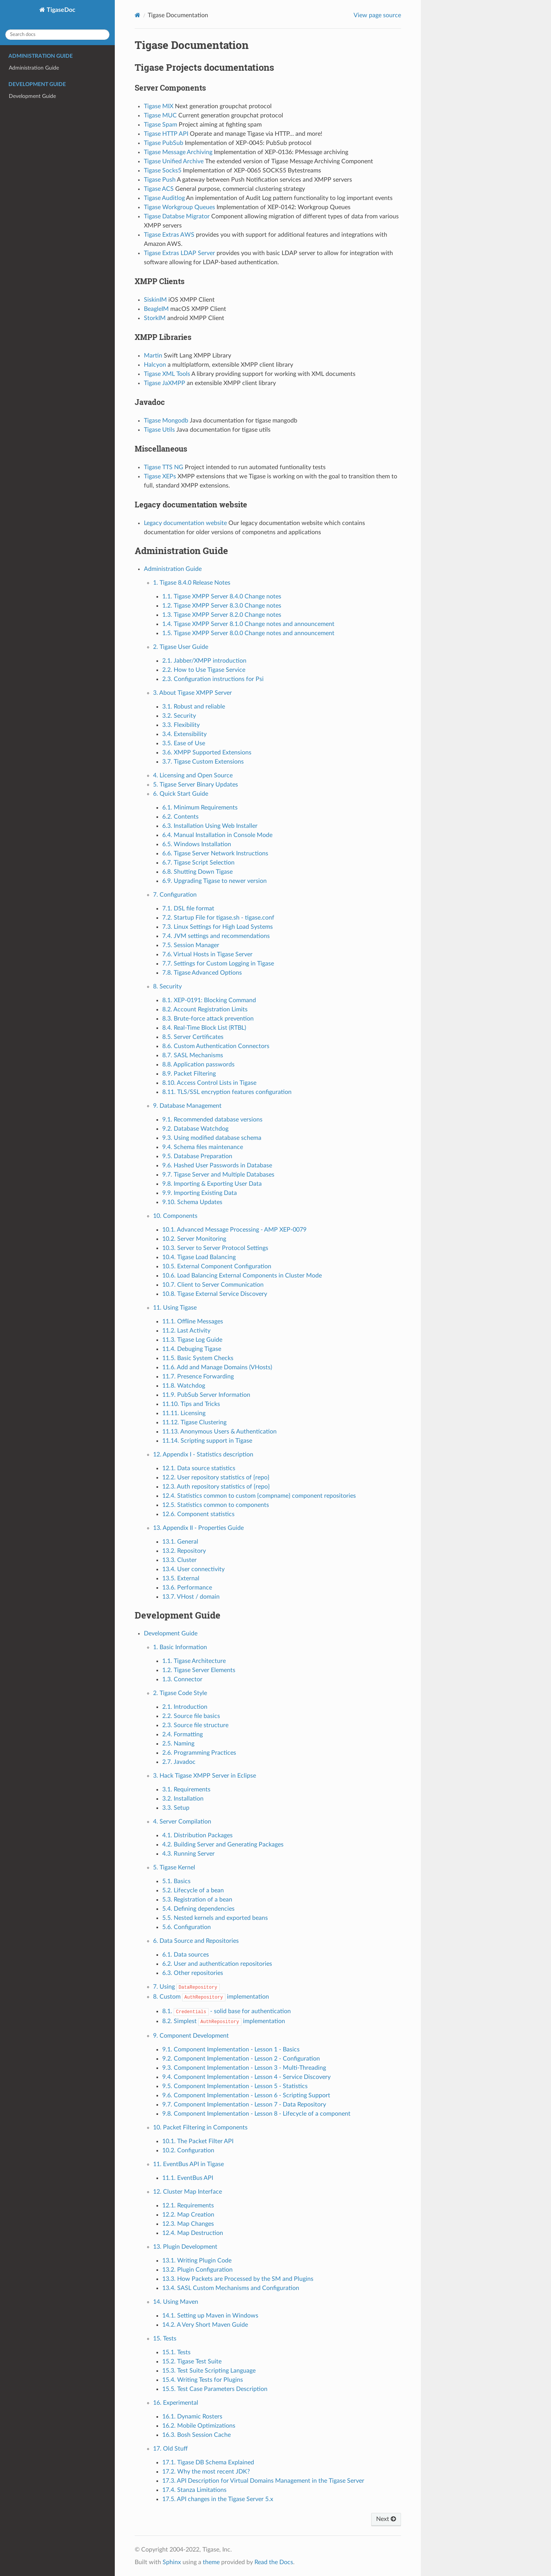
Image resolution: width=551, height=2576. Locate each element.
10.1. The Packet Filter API (197, 2141)
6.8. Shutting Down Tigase (197, 872)
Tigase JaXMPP (164, 383)
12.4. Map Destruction (192, 2233)
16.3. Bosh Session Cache (196, 2435)
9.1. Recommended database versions (212, 1120)
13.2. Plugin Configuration (197, 2270)
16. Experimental (175, 2403)
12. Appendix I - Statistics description (203, 1454)
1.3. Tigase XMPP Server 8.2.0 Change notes (221, 615)
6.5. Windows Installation (196, 844)
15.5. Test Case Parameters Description (214, 2389)
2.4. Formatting (182, 1734)
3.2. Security (179, 716)
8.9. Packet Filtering (189, 1074)
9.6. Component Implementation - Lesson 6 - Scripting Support (246, 2095)
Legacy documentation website (185, 523)
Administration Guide (34, 68)
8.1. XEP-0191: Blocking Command (209, 1000)
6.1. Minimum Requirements (200, 807)
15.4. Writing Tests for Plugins (202, 2380)
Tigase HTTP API (166, 134)
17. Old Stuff (170, 2449)
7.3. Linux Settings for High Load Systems (217, 927)
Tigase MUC (160, 115)
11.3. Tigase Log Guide (192, 1340)
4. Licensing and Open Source (193, 775)
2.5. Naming (178, 1744)
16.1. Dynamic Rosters (192, 2416)
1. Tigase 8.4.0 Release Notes (191, 583)
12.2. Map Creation (188, 2215)
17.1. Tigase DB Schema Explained (208, 2462)
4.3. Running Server (188, 1854)
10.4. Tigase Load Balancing (199, 1257)
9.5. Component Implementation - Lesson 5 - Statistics (235, 2086)
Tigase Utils (159, 430)
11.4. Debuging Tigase (191, 1349)
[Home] (137, 15)
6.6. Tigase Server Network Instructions (215, 853)
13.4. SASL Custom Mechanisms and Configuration (230, 2288)
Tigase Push (160, 180)
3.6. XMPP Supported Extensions (206, 752)
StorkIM (155, 318)
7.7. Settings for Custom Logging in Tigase (218, 964)
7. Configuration (175, 895)
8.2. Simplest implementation (223, 2021)
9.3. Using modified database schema (211, 1138)
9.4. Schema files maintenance (202, 1147)
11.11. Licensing (183, 1413)
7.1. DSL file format (188, 908)
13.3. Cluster (179, 1560)
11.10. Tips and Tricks (191, 1404)
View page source (377, 15)
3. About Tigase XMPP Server (192, 693)
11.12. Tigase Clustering (194, 1422)
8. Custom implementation (211, 1997)
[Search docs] (57, 34)
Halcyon (155, 365)
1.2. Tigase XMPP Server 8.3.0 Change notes (221, 606)
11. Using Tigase (175, 1308)
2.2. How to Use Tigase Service (203, 670)
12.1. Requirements (188, 2205)
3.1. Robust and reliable (193, 707)
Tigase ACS (159, 189)
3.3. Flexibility (181, 725)
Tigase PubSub (163, 143)
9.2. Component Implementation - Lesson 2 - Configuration (241, 2059)
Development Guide (32, 96)
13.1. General (180, 1542)
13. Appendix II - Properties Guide (198, 1528)
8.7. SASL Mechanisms (192, 1055)
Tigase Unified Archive (174, 161)
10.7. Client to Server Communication (213, 1285)
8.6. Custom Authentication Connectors (215, 1046)
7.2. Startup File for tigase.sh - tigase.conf (218, 918)
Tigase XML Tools (167, 374)
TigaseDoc (60, 10)
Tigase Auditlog (164, 198)
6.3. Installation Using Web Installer (210, 826)
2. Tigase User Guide (180, 647)
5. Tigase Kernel (174, 1867)
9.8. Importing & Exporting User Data (212, 1184)
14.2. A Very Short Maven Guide (205, 2325)
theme (211, 2562)
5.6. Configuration (186, 1927)
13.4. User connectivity (193, 1569)
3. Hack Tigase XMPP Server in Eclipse (204, 1776)
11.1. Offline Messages (192, 1321)
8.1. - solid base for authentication (226, 2011)
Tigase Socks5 (162, 170)
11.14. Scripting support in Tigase (207, 1441)
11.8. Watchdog (183, 1386)
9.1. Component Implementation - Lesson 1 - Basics (231, 2049)
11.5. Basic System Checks (197, 1358)
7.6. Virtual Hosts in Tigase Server (207, 954)
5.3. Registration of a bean (197, 1900)
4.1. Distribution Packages (197, 1835)
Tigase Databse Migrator (177, 216)
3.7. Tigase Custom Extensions (203, 762)
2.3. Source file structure (195, 1725)
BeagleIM (156, 309)
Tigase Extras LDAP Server (179, 253)
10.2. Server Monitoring (194, 1239)
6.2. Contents (180, 817)
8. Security (167, 986)
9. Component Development (191, 2036)
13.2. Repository (184, 1551)
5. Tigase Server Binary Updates (195, 785)
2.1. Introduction (184, 1707)
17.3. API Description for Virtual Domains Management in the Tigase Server (263, 2481)
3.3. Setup (175, 1808)
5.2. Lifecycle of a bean (193, 1890)
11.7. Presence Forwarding (198, 1376)
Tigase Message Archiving (178, 152)
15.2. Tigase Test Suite (192, 2361)
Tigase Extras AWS (169, 235)
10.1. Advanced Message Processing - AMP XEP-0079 (234, 1230)
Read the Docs (273, 2562)
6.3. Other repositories (192, 1973)
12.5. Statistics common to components (215, 1505)
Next (386, 2519)
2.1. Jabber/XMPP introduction (204, 661)
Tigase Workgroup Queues (179, 207)
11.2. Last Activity (186, 1331)
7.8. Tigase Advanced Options (202, 973)
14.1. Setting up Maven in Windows (210, 2316)
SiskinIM (155, 300)
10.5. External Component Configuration (216, 1266)
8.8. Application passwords (198, 1064)
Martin (153, 356)
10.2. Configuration (188, 2150)
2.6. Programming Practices (199, 1753)
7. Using (186, 1987)
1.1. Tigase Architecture (194, 1661)
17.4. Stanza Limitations (194, 2490)
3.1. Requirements (186, 1789)
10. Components (175, 1216)
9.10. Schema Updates (192, 1202)
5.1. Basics (176, 1881)
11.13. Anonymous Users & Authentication (219, 1432)
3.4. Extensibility (184, 734)
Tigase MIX (158, 106)
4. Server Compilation (182, 1822)
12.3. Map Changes (188, 2224)
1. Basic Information (180, 1647)
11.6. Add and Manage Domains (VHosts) (217, 1367)
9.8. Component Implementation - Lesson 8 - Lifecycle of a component (256, 2114)
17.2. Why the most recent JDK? (206, 2472)
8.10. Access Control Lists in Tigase (209, 1083)
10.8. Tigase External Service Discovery (214, 1294)
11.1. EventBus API (187, 2178)
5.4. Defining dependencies (198, 1909)
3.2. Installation (183, 1799)
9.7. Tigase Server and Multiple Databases (218, 1175)
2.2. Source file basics (191, 1716)
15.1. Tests (176, 2352)
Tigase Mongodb (166, 421)
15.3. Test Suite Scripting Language (209, 2371)
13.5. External (180, 1578)
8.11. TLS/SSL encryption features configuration (227, 1092)
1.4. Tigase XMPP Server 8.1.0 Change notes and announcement (248, 624)
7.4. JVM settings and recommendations (216, 936)
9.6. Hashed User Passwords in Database (217, 1165)
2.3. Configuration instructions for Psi (213, 679)
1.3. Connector (182, 1679)
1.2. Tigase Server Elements (198, 1670)
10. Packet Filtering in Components (200, 2127)
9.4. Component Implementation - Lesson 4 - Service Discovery (246, 2077)
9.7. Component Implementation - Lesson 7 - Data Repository (244, 2104)
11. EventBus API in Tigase (188, 2164)
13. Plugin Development (185, 2247)
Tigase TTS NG (163, 467)
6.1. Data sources (185, 1955)
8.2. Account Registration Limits (205, 1009)
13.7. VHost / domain (191, 1597)
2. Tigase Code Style (180, 1693)
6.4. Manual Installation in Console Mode (217, 835)
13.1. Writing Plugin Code (196, 2260)
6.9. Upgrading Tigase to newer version (214, 881)
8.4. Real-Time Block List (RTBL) (204, 1028)
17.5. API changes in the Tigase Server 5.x (217, 2499)
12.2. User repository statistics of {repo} (215, 1477)
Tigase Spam (160, 125)
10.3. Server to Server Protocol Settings (215, 1248)
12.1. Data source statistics (198, 1468)
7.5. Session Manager (190, 945)
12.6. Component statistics (198, 1514)
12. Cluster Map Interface (187, 2192)
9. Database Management (187, 1106)
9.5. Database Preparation (197, 1156)
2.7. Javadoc (179, 1762)
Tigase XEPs (160, 476)
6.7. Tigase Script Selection (198, 863)
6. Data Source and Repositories (196, 1941)
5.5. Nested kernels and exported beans (215, 1918)
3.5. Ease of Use (183, 743)
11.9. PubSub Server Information (206, 1395)
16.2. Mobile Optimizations (198, 2426)
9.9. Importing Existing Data (199, 1193)
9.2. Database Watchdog (195, 1129)
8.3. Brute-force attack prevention (208, 1019)
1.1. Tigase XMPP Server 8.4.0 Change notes (221, 596)
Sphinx (172, 2562)
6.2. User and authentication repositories (217, 1964)
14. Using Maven (175, 2302)
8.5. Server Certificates (192, 1037)
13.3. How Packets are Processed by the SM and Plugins (237, 2279)
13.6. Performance (187, 1588)
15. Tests (164, 2338)
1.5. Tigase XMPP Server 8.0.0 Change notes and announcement (248, 633)
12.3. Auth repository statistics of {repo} (216, 1487)
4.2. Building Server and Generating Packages (223, 1844)
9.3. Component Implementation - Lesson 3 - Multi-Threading (244, 2068)
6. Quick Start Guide (180, 794)
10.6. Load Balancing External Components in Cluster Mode (242, 1276)
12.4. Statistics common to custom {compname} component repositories (259, 1496)
